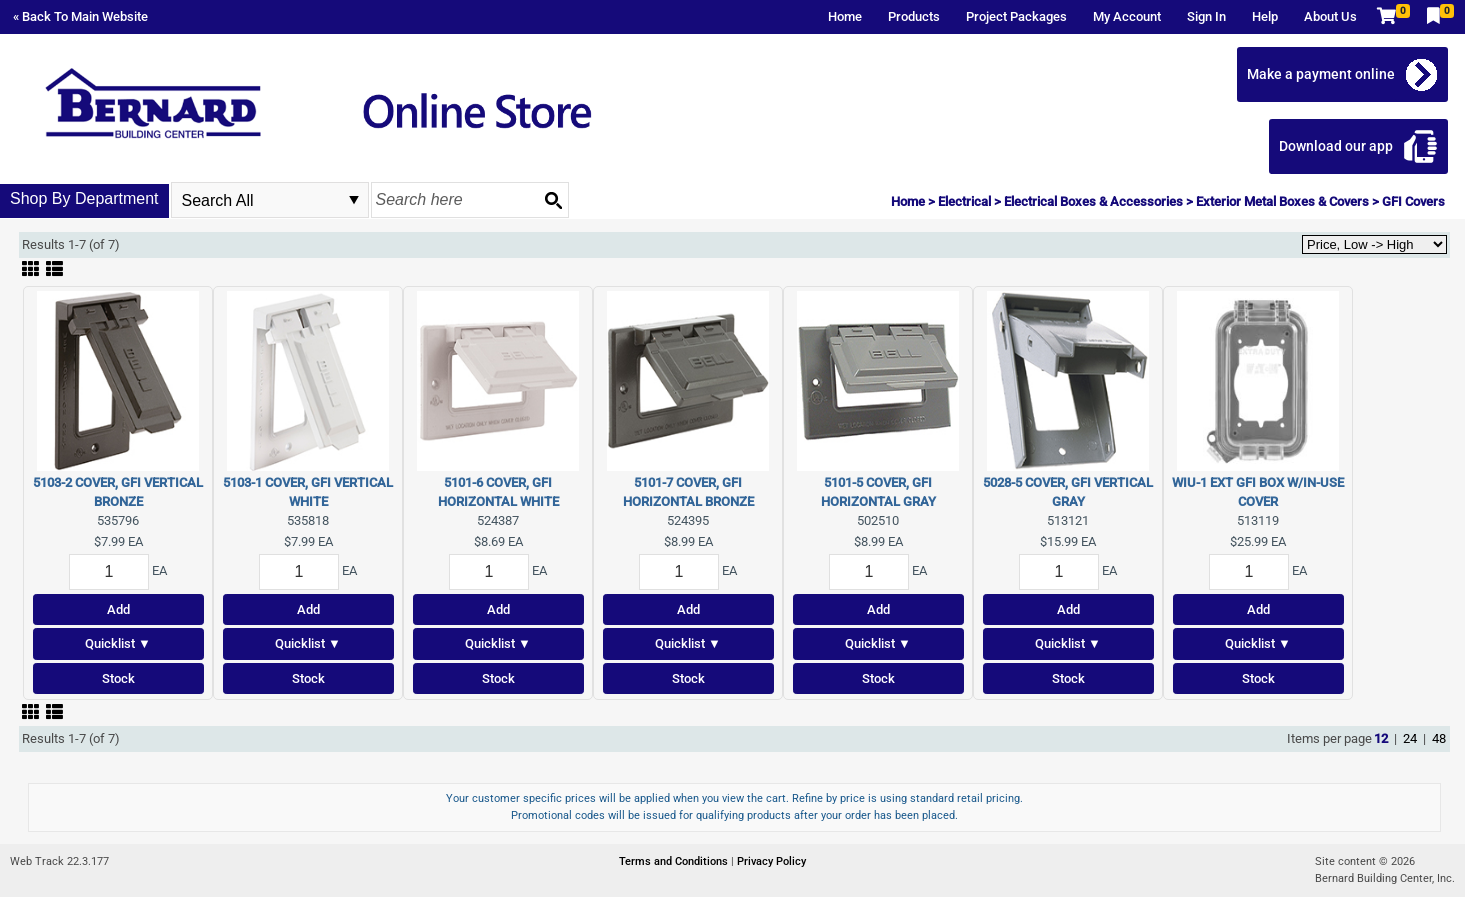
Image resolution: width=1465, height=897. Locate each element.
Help (1265, 16)
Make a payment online (1321, 74)
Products (914, 16)
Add (118, 609)
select (354, 200)
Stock (118, 678)
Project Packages (1016, 16)
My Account (1127, 16)
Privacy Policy (771, 861)
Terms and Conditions (675, 861)
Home (845, 16)
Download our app (1336, 146)
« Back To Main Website (80, 16)
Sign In (1206, 16)
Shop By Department (84, 198)
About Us (1330, 16)
